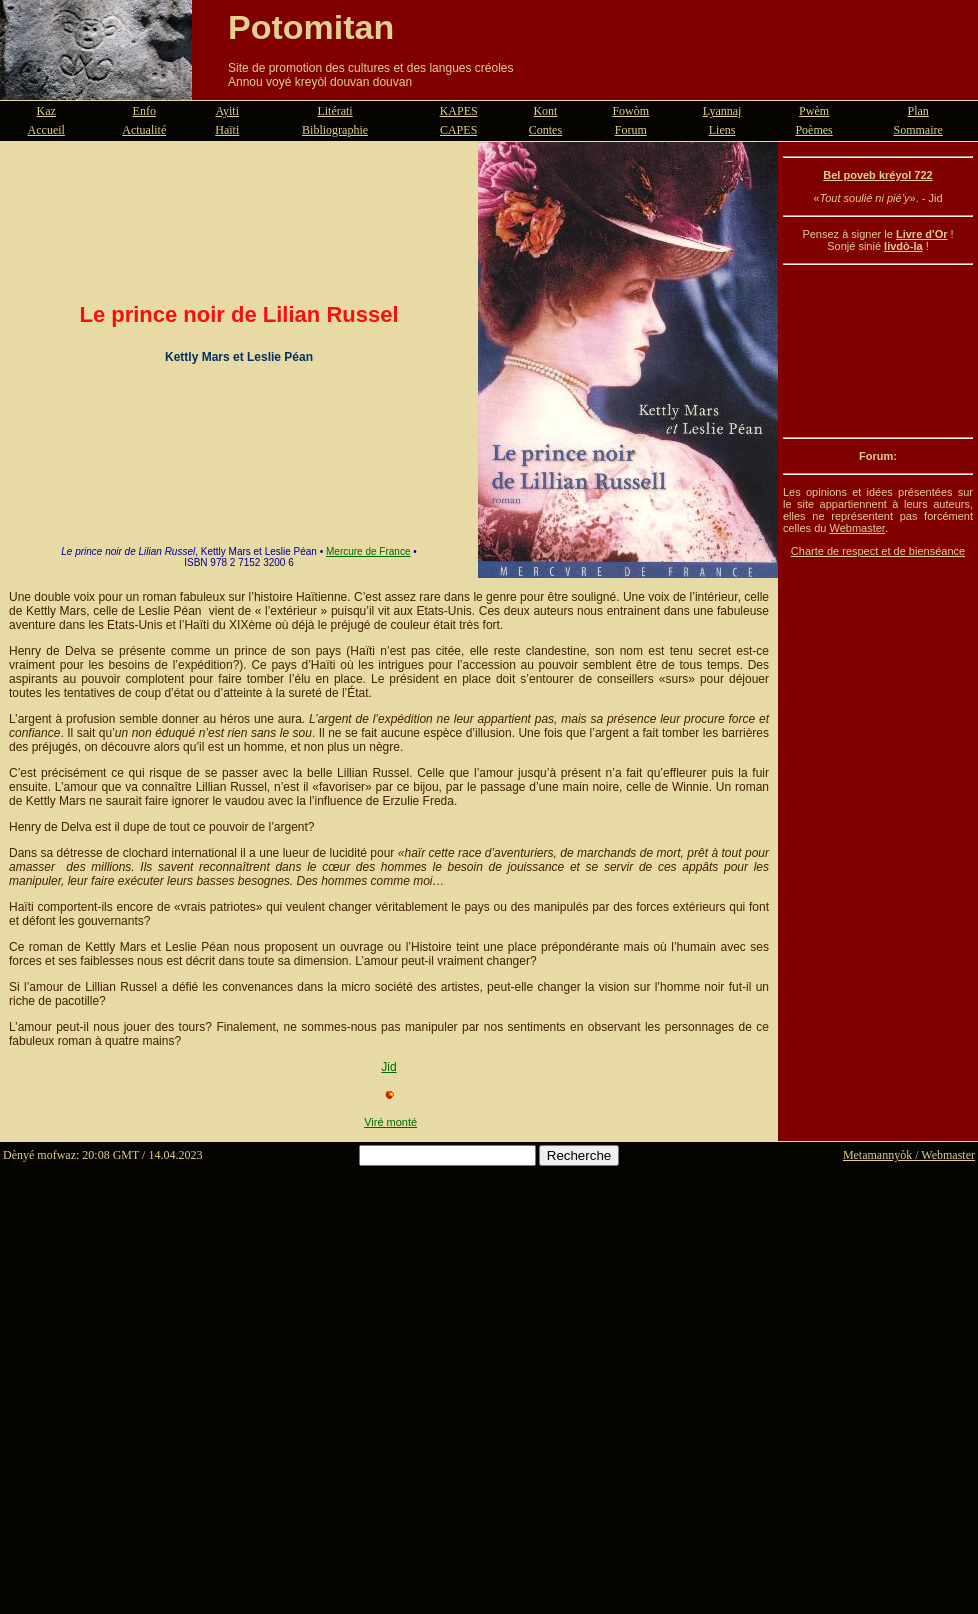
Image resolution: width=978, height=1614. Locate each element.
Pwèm (814, 111)
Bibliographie (335, 130)
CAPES (458, 130)
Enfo (144, 111)
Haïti (227, 130)
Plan (918, 111)
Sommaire (918, 130)
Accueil (46, 130)
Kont (545, 111)
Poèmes (813, 130)
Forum (631, 130)
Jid (388, 1067)
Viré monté (390, 1122)
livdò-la (903, 246)
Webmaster (856, 528)
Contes (545, 130)
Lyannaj (722, 111)
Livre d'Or (922, 234)
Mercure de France (368, 551)
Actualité (144, 130)
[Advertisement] (878, 351)
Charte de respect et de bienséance (878, 551)
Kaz (46, 111)
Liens (722, 130)
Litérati (334, 111)
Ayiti (227, 111)
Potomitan (311, 27)
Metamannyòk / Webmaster (909, 1155)
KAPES (459, 111)
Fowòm (630, 111)
